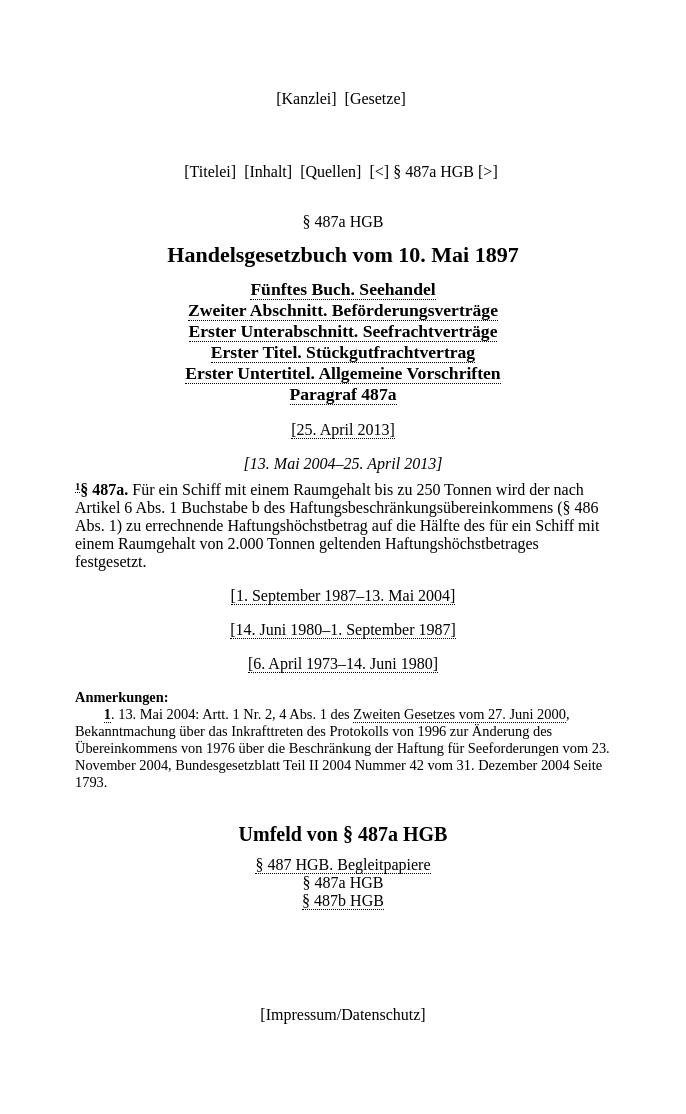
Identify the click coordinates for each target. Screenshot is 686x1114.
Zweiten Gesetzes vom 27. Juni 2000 (459, 714)
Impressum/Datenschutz (343, 1014)
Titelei (210, 171)
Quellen (330, 171)
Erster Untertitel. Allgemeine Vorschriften (342, 373)
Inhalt (267, 171)
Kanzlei (306, 98)
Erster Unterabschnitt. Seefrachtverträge (343, 331)
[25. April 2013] (343, 429)
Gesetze (375, 98)
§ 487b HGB (343, 900)
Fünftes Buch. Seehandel (342, 289)
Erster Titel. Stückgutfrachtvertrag (343, 352)
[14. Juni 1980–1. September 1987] (343, 629)
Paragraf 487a (343, 394)
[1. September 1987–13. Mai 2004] (343, 595)
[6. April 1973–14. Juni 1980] (343, 663)
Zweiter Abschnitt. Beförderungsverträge (343, 310)
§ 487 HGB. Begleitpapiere (342, 864)
